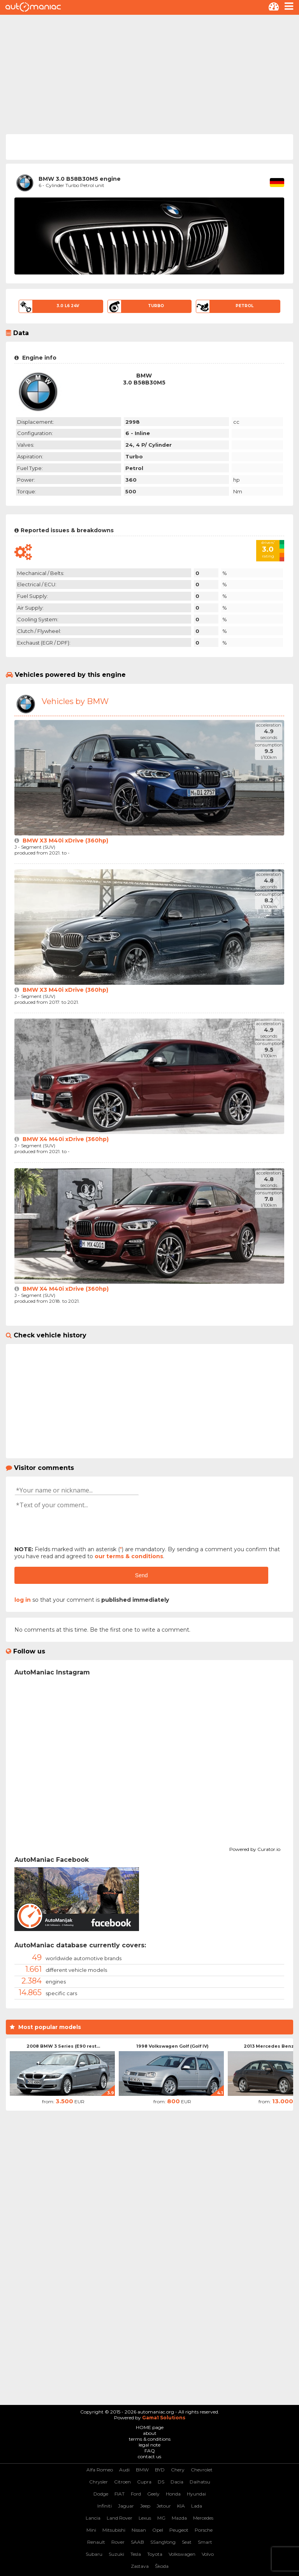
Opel (157, 2530)
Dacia (177, 2482)
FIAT (119, 2494)
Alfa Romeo (99, 2470)
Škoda (162, 2566)
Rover (118, 2542)
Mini (91, 2530)
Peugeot (178, 2530)
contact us (149, 2456)
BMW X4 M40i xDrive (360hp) (66, 1139)
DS (161, 2482)
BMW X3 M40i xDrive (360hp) (65, 840)
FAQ (149, 2451)
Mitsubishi (113, 2530)
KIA (181, 2506)
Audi (124, 2470)
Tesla (135, 2554)
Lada (196, 2506)
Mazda (179, 2518)
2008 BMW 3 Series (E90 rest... (63, 2046)
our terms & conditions (129, 1556)
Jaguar (126, 2506)
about (150, 2433)
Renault (96, 2542)
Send (141, 1575)
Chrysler (98, 2482)
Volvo (208, 2554)
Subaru (94, 2554)
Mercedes (203, 2518)
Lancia (93, 2518)
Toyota (154, 2554)
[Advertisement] (149, 73)
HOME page (150, 2427)
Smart (205, 2542)
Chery (178, 2470)
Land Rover (119, 2518)
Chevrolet (202, 2470)
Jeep (145, 2506)
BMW (142, 2470)
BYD (160, 2470)
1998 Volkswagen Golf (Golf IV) (172, 2046)
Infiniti (104, 2506)
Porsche (204, 2530)
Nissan (139, 2530)
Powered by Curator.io (254, 1848)
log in (22, 1599)
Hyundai (196, 2494)
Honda (173, 2494)
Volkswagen (182, 2554)
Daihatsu (200, 2482)
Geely (153, 2494)
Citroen (122, 2482)
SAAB (137, 2542)
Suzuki (116, 2554)
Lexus (145, 2518)
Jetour (164, 2506)
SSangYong (163, 2542)
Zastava (140, 2566)
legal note (149, 2445)
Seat (187, 2542)
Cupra (144, 2482)
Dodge (100, 2494)
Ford (136, 2494)
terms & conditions (150, 2439)
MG (161, 2518)
